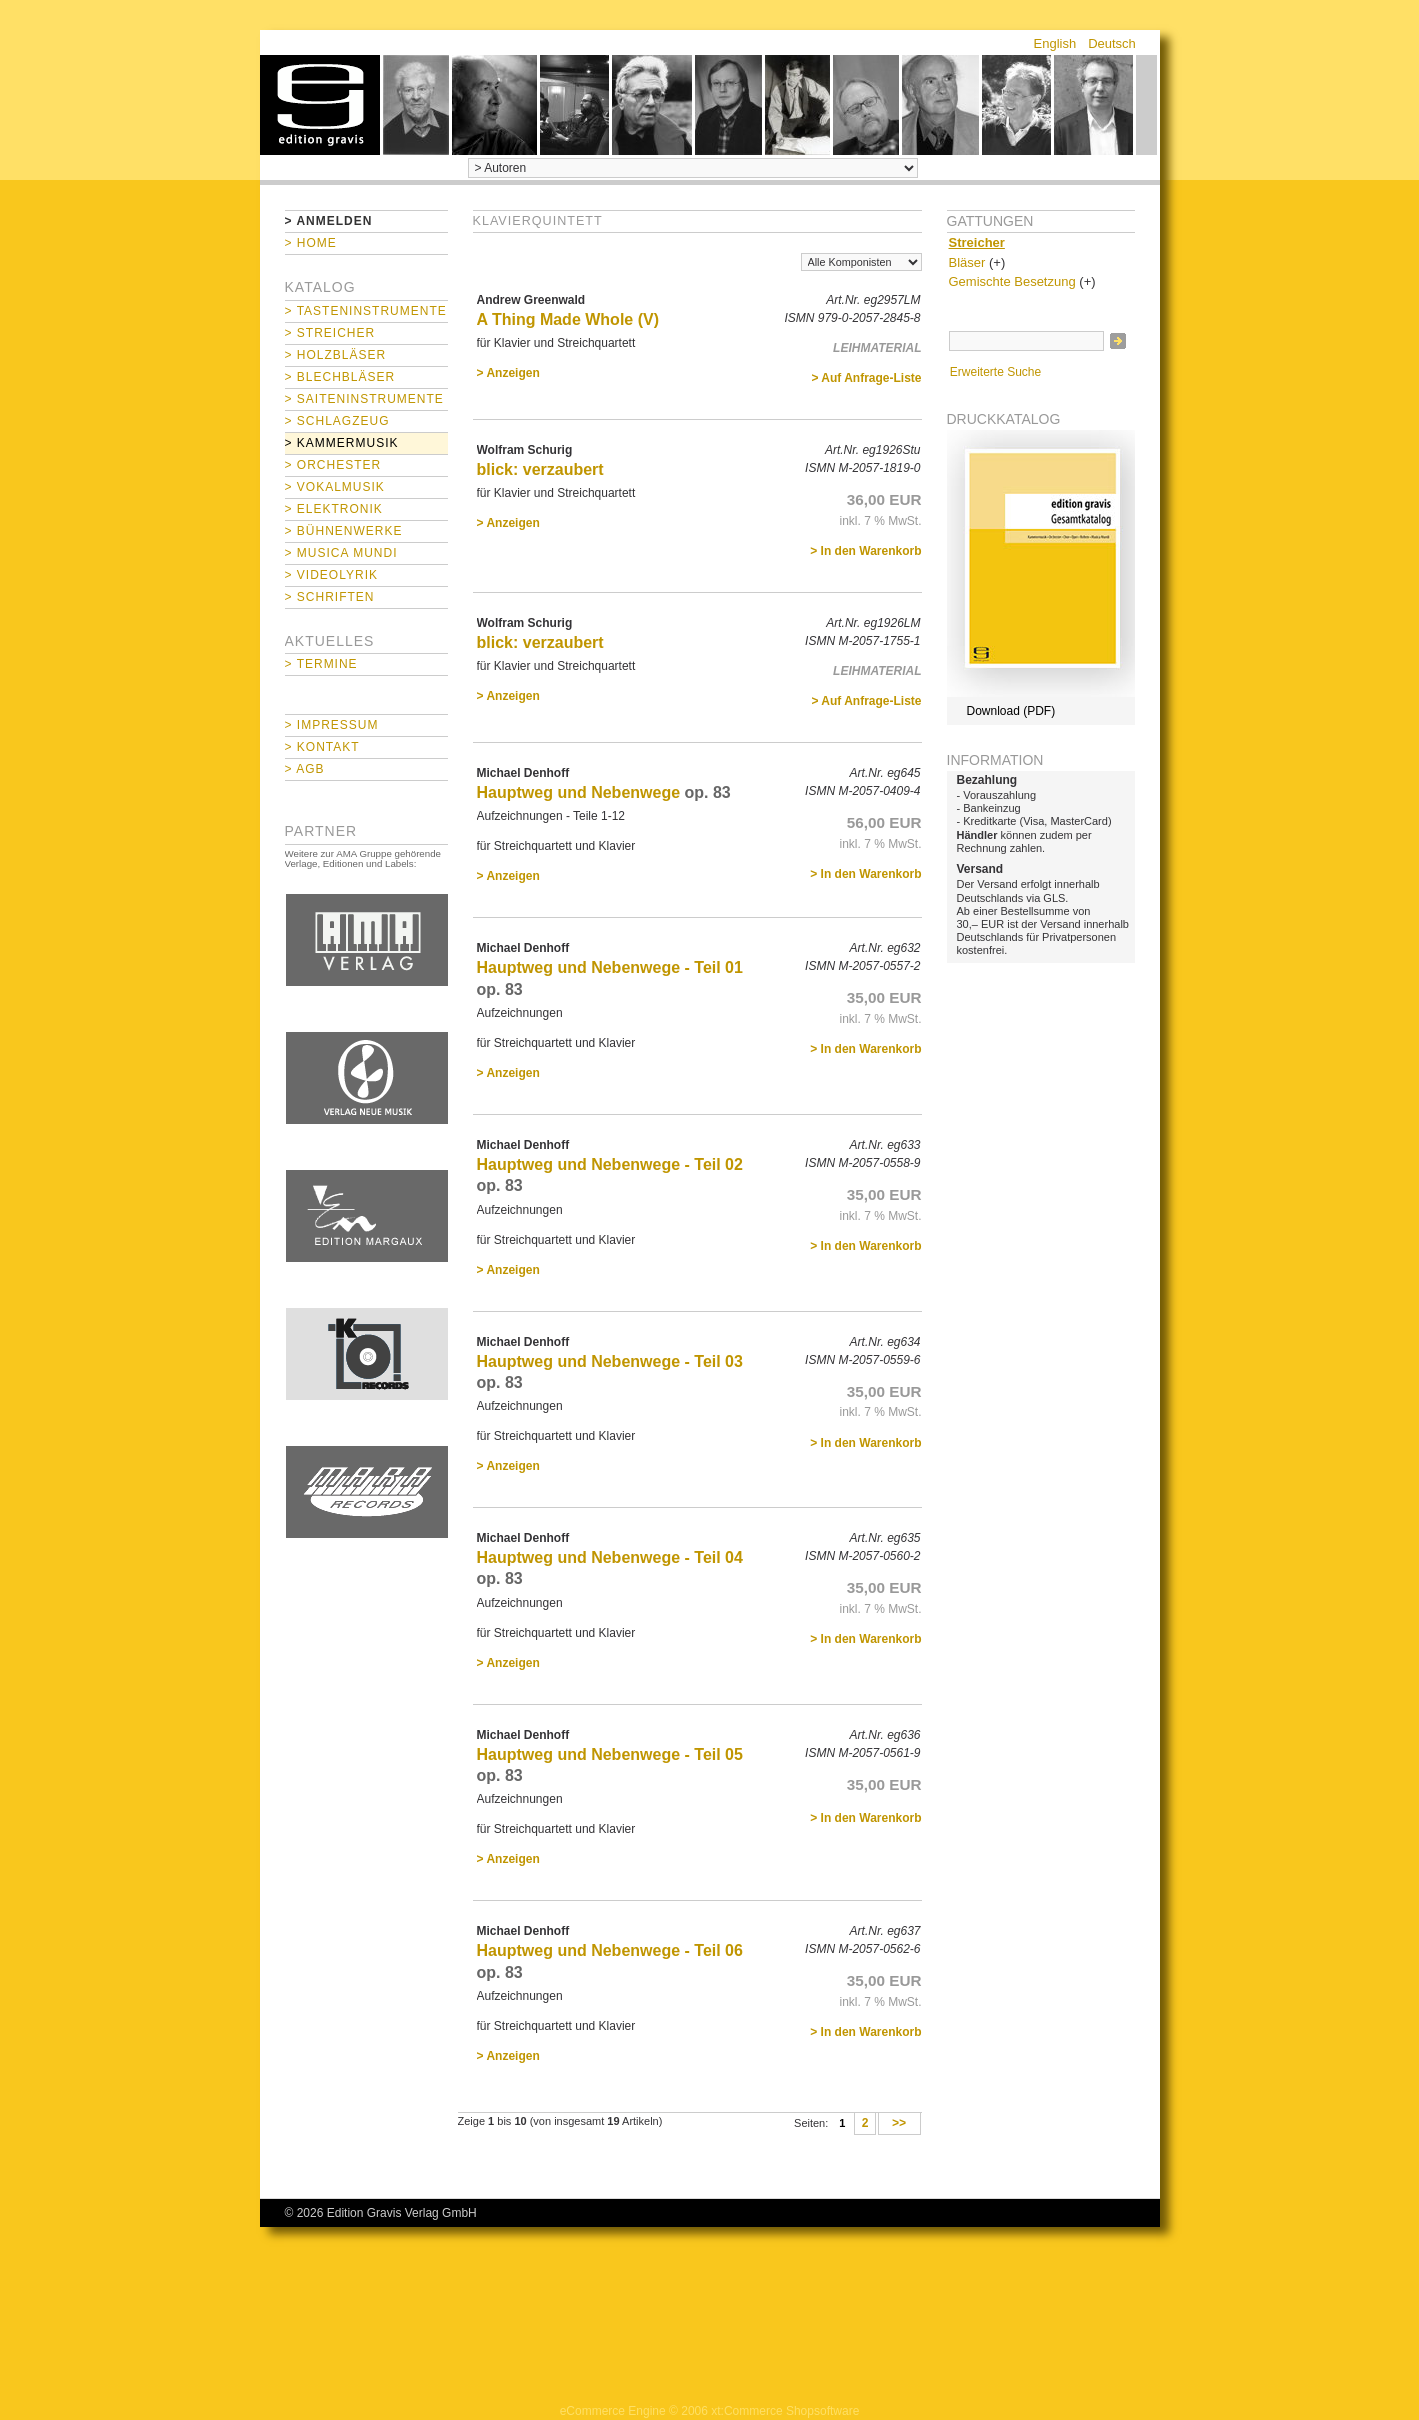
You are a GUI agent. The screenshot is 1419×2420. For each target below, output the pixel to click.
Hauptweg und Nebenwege (579, 792)
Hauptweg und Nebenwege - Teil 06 (610, 1950)
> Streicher (330, 333)
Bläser (967, 262)
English (1055, 43)
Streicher (977, 242)
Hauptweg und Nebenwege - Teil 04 (610, 1557)
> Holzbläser (336, 355)
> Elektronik (334, 509)
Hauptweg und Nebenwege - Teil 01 (610, 967)
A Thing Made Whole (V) (568, 319)
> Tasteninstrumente (366, 311)
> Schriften (330, 597)
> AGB (305, 769)
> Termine (321, 664)
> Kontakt (322, 747)
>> (899, 2124)
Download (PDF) (1011, 711)
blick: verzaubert (540, 469)
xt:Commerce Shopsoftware (785, 2411)
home (320, 105)
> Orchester (333, 465)
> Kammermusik (342, 443)
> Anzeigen (508, 373)
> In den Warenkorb (865, 551)
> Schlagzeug (337, 421)
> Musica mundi (341, 553)
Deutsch (1112, 43)
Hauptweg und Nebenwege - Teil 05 (610, 1754)
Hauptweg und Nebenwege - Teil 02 (610, 1164)
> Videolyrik (331, 575)
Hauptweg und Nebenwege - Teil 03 (610, 1361)
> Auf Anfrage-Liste (866, 378)
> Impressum (332, 725)
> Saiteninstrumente (364, 399)
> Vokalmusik (335, 487)
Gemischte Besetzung (1012, 281)
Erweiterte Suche (995, 372)
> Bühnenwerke (344, 531)
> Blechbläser (340, 377)
